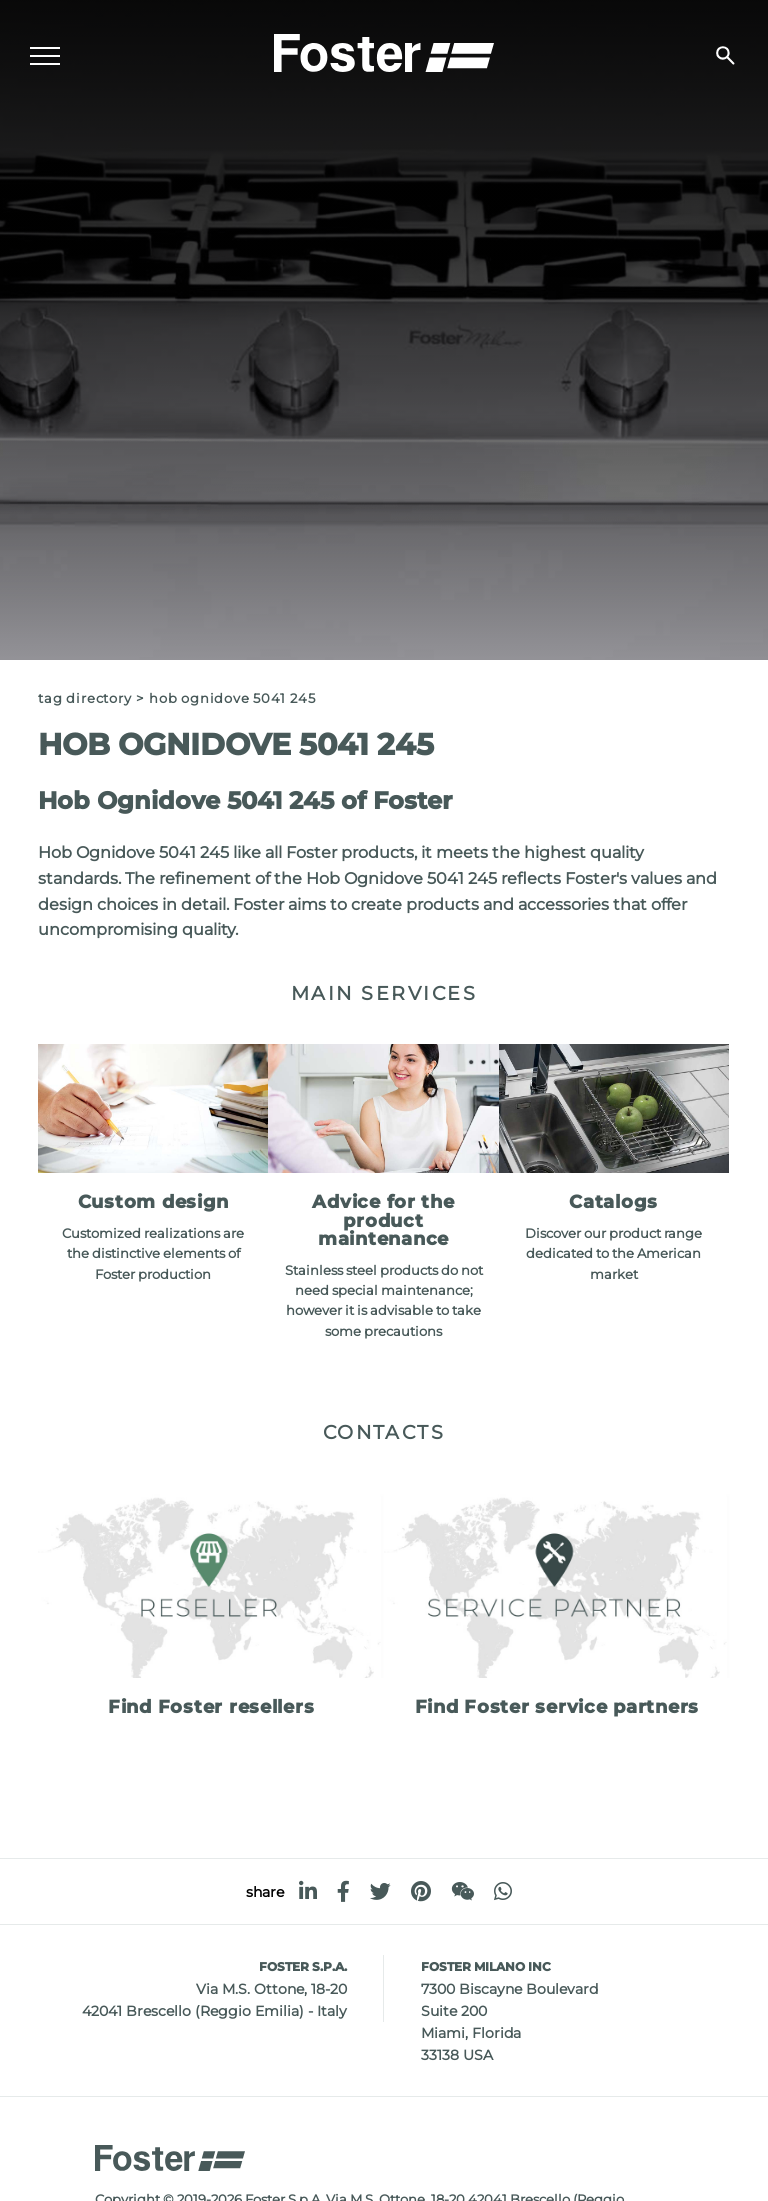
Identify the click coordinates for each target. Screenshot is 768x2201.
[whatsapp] (503, 1891)
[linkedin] (308, 1891)
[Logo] (384, 51)
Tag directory (84, 698)
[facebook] (343, 1891)
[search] (725, 55)
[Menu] (45, 56)
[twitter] (380, 1891)
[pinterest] (421, 1891)
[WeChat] (462, 1891)
